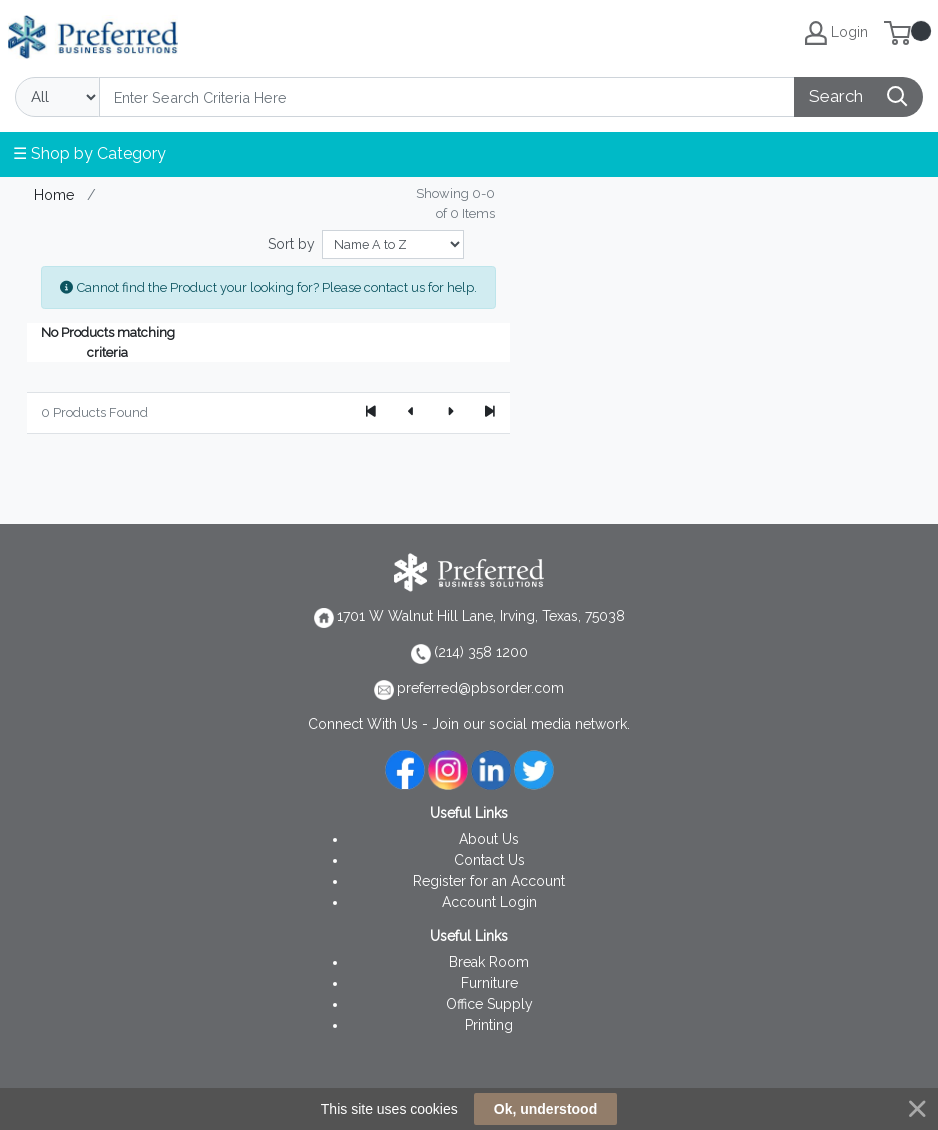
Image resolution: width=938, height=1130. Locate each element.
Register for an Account (489, 881)
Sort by (291, 244)
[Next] (450, 413)
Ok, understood (545, 1109)
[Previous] (411, 413)
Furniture (489, 983)
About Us (489, 839)
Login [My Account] (836, 33)
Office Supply (489, 1004)
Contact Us (489, 860)
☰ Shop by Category (89, 153)
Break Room (489, 962)
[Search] (447, 97)
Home (54, 194)
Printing (489, 1025)
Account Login (489, 902)
